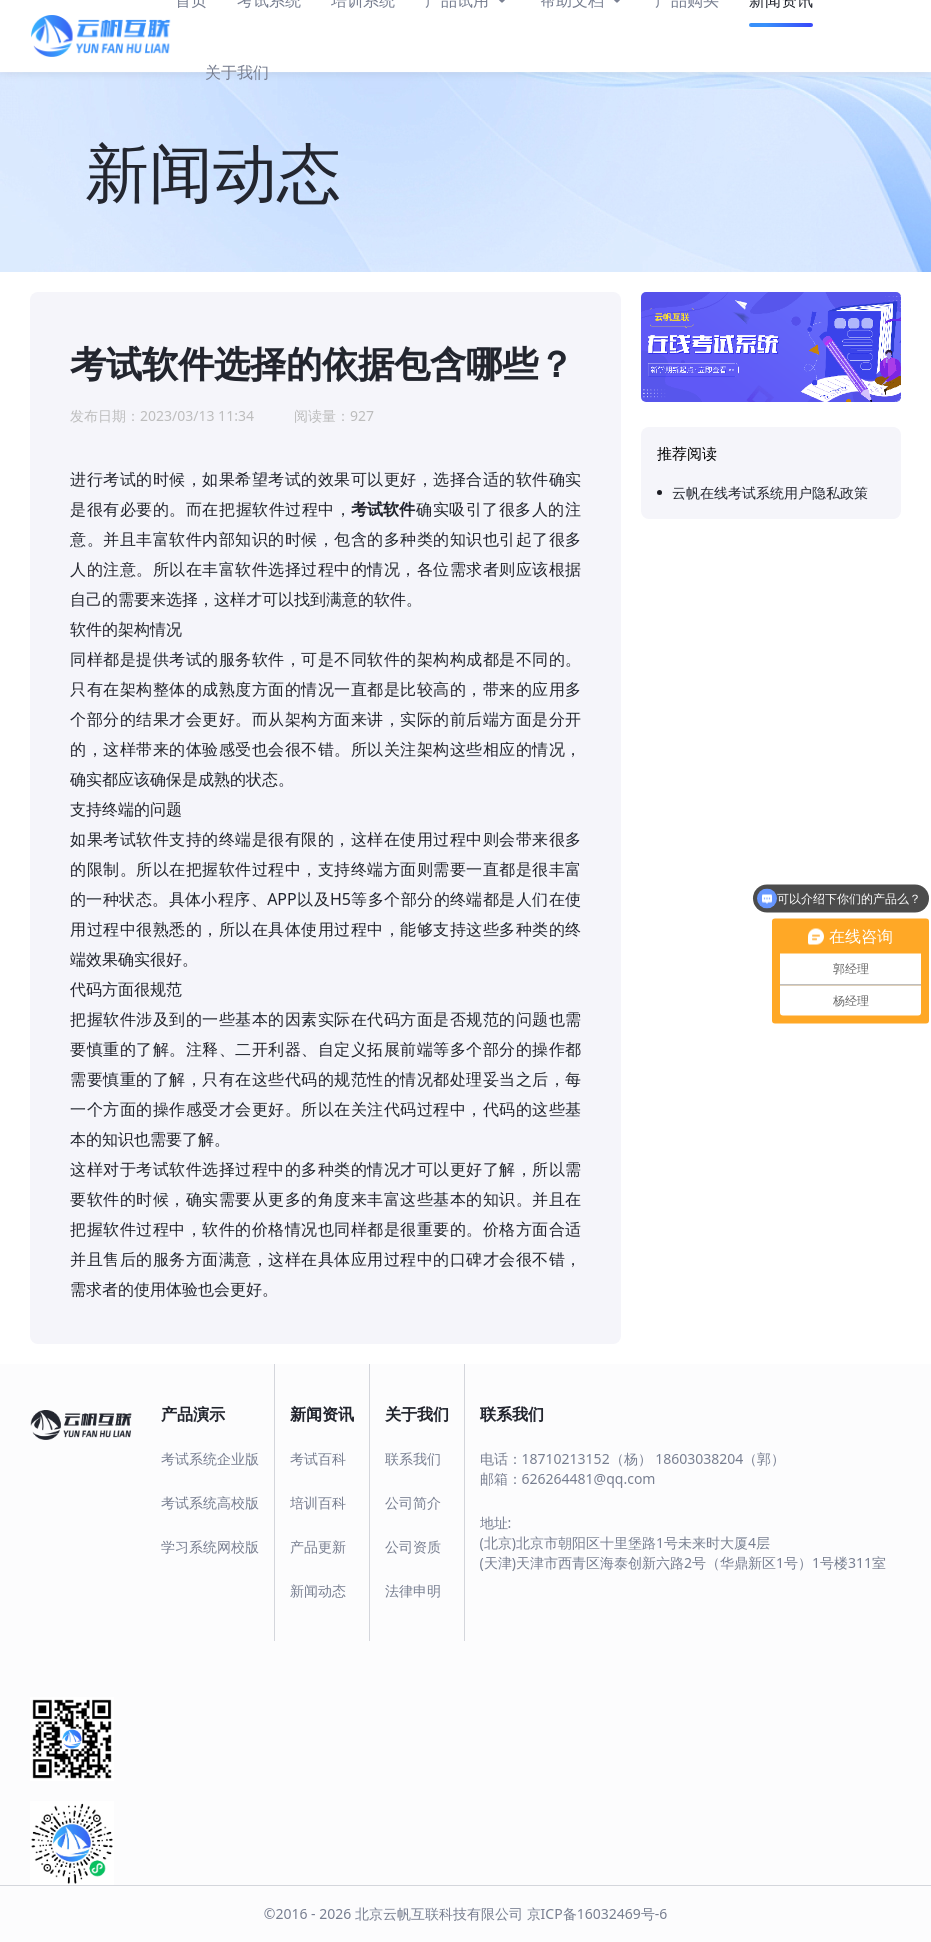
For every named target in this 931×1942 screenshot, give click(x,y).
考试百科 (318, 1458)
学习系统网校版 (210, 1546)
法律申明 (413, 1590)
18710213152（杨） (587, 1458)
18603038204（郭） (720, 1458)
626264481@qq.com (589, 1478)
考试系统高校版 (210, 1502)
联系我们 (413, 1458)
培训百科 (318, 1502)
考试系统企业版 (210, 1458)
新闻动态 (318, 1590)
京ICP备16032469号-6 (597, 1913)
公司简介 (413, 1502)
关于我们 (237, 72)
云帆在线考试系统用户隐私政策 (770, 492)
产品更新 (318, 1546)
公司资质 (413, 1546)
